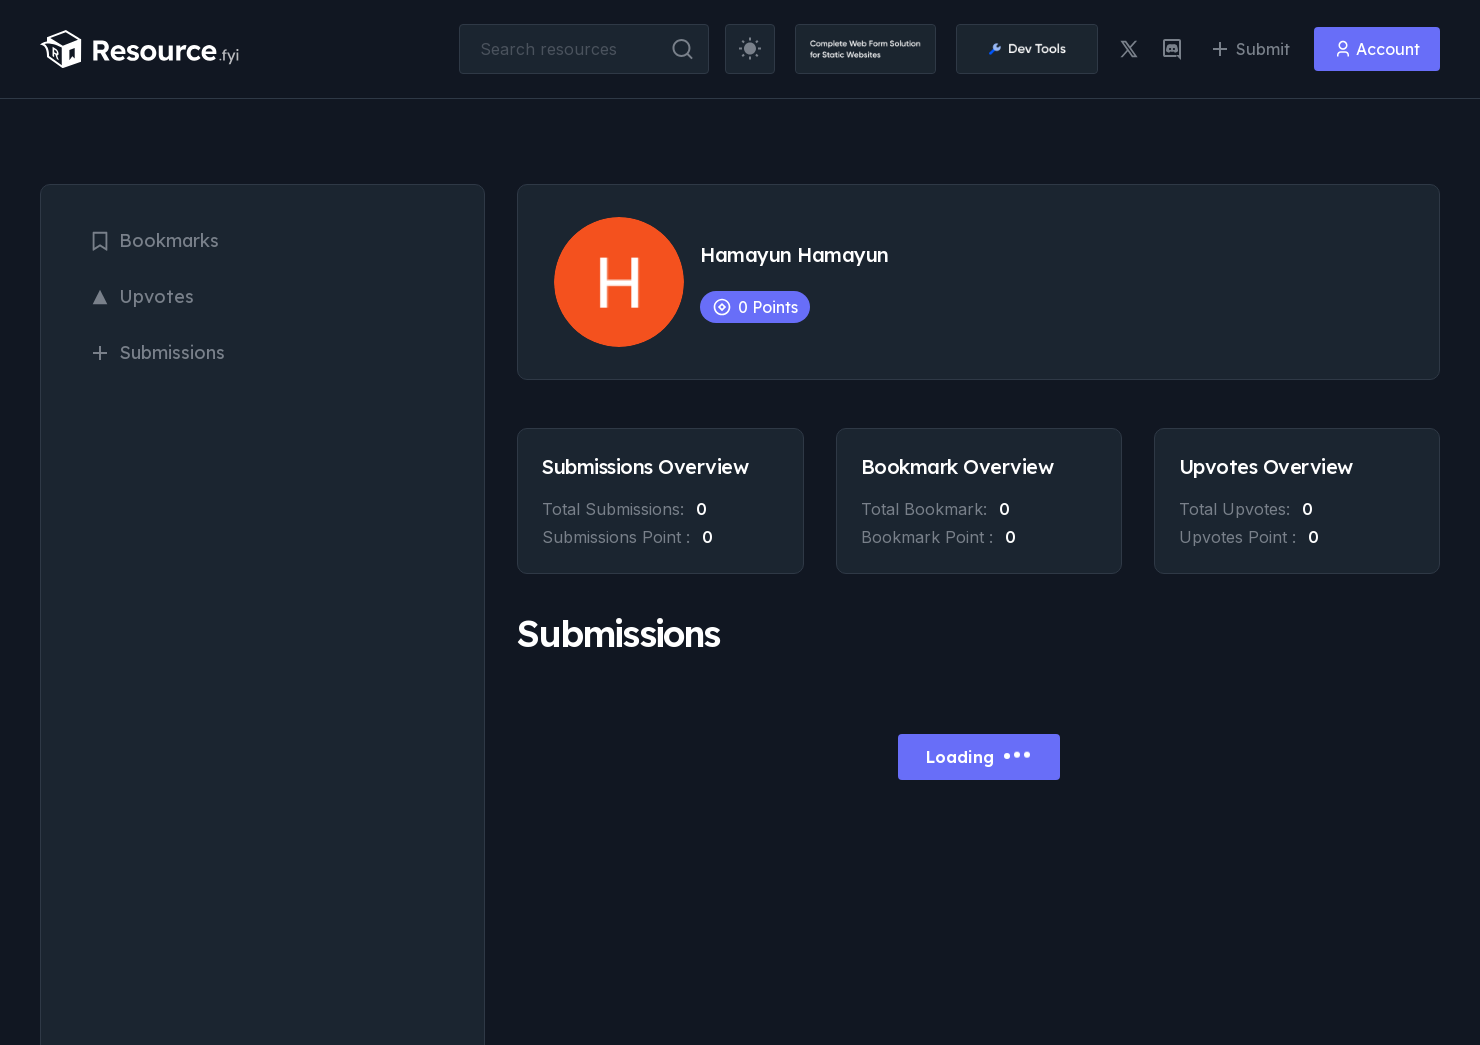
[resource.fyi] (140, 49)
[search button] (682, 49)
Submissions (157, 352)
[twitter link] (1129, 49)
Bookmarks (154, 240)
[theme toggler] (750, 49)
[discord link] (1172, 49)
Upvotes (141, 296)
